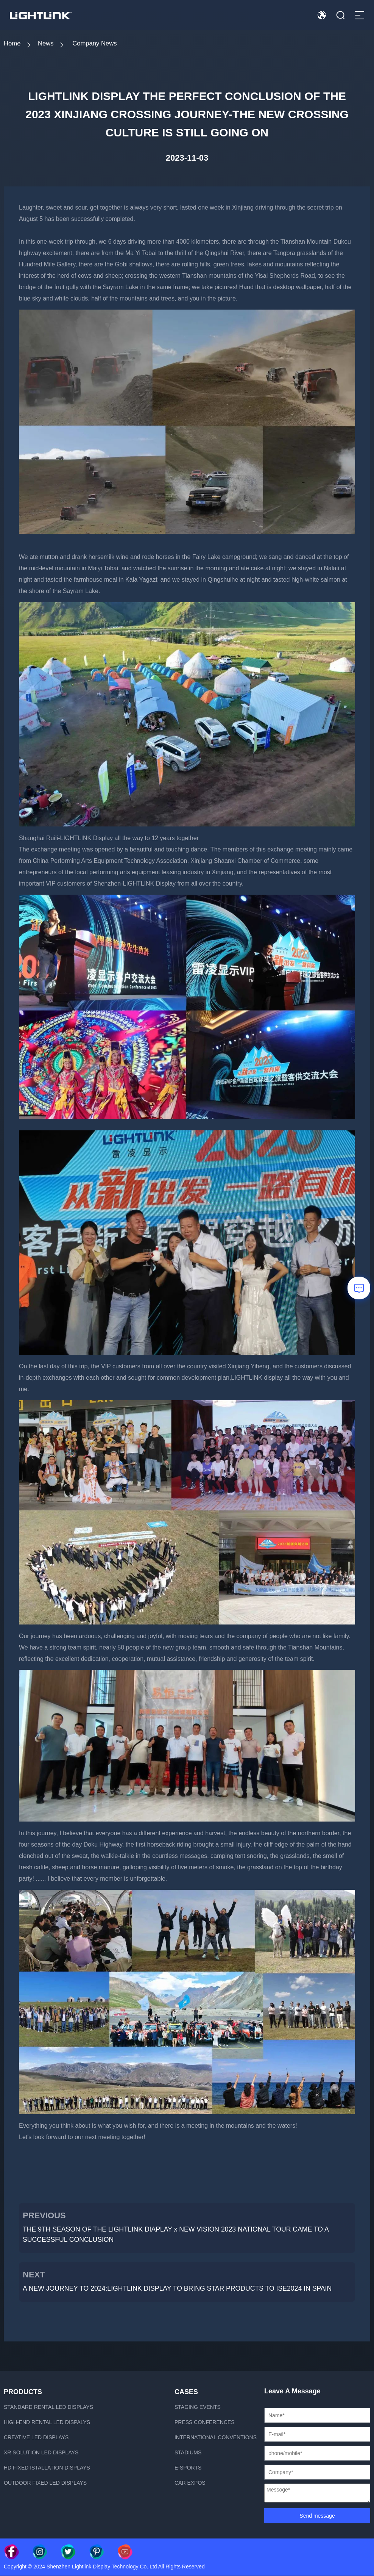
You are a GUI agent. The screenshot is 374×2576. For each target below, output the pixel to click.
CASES (186, 2392)
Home (13, 43)
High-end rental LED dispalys (47, 2422)
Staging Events (198, 2407)
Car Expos (190, 2483)
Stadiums (188, 2453)
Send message (317, 2516)
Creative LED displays (36, 2438)
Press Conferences (205, 2422)
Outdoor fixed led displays (45, 2483)
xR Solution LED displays (41, 2453)
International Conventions (216, 2438)
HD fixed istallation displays (47, 2468)
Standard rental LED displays (48, 2407)
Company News (102, 43)
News (49, 43)
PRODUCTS (23, 2392)
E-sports (188, 2468)
